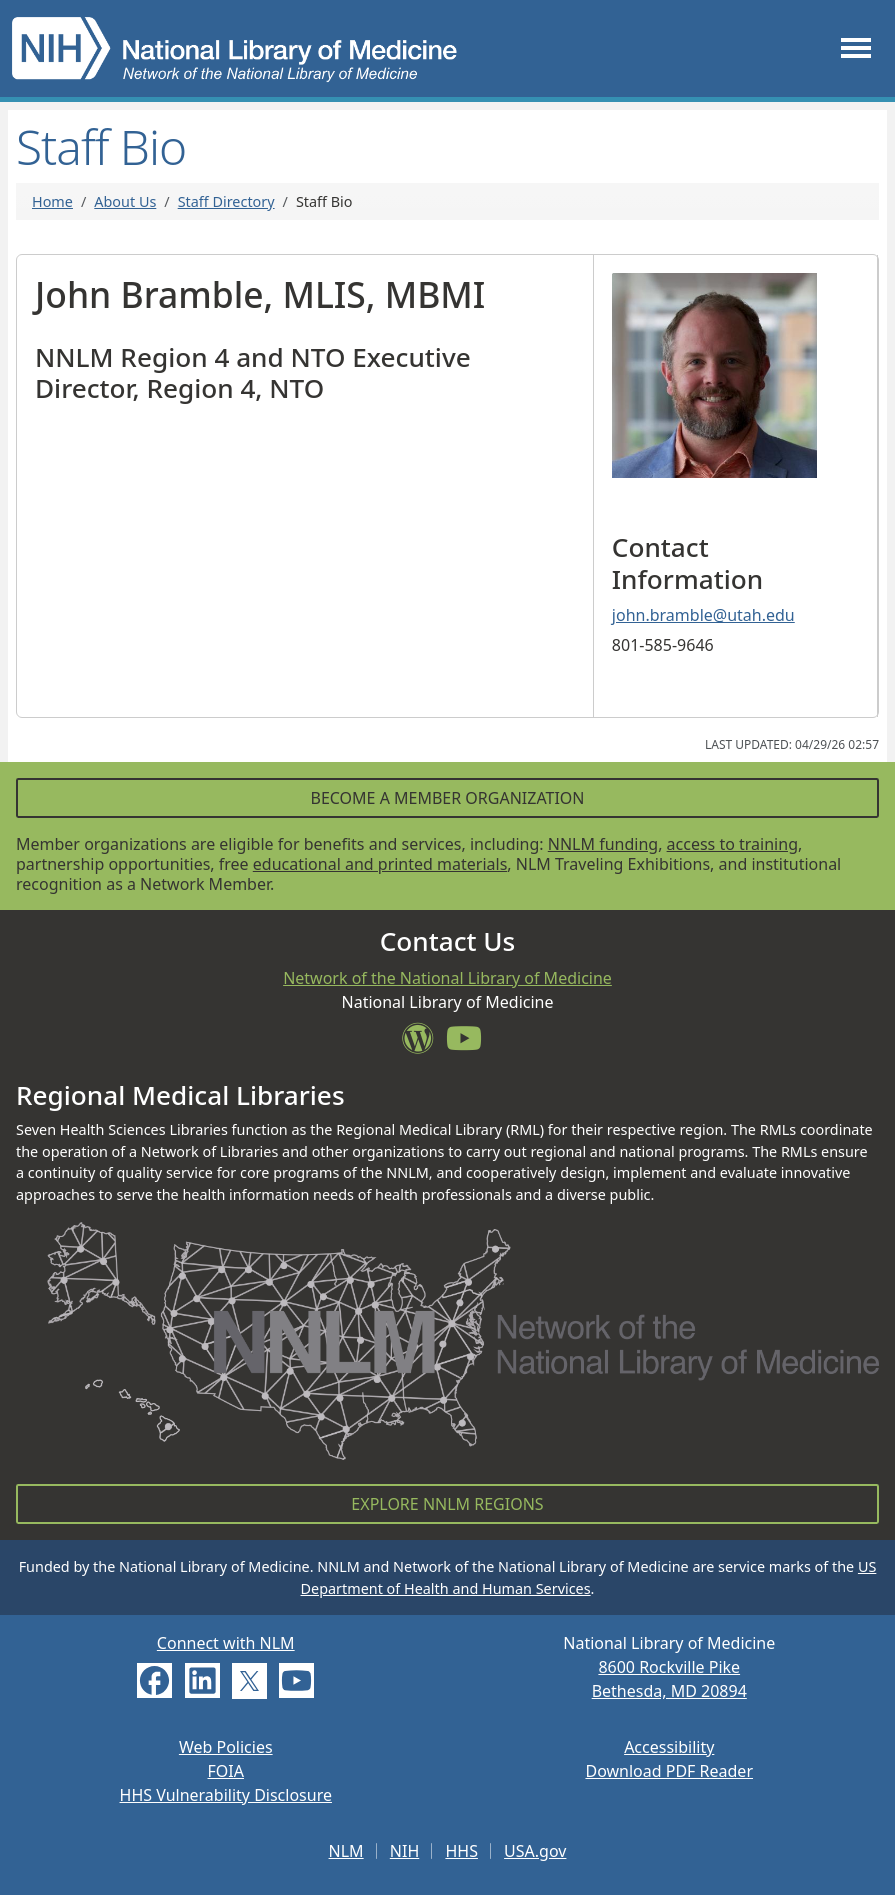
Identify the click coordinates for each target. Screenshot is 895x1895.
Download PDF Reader (669, 1771)
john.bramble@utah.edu (703, 615)
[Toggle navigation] (856, 48)
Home (52, 201)
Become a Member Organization (447, 798)
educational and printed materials (380, 864)
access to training (732, 844)
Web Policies (226, 1747)
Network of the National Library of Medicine (447, 978)
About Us (125, 201)
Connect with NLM (226, 1643)
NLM (346, 1851)
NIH (404, 1851)
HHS (461, 1851)
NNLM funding (603, 844)
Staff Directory (226, 201)
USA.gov (535, 1851)
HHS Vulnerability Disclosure (226, 1795)
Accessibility (669, 1747)
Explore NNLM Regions (447, 1504)
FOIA (226, 1771)
